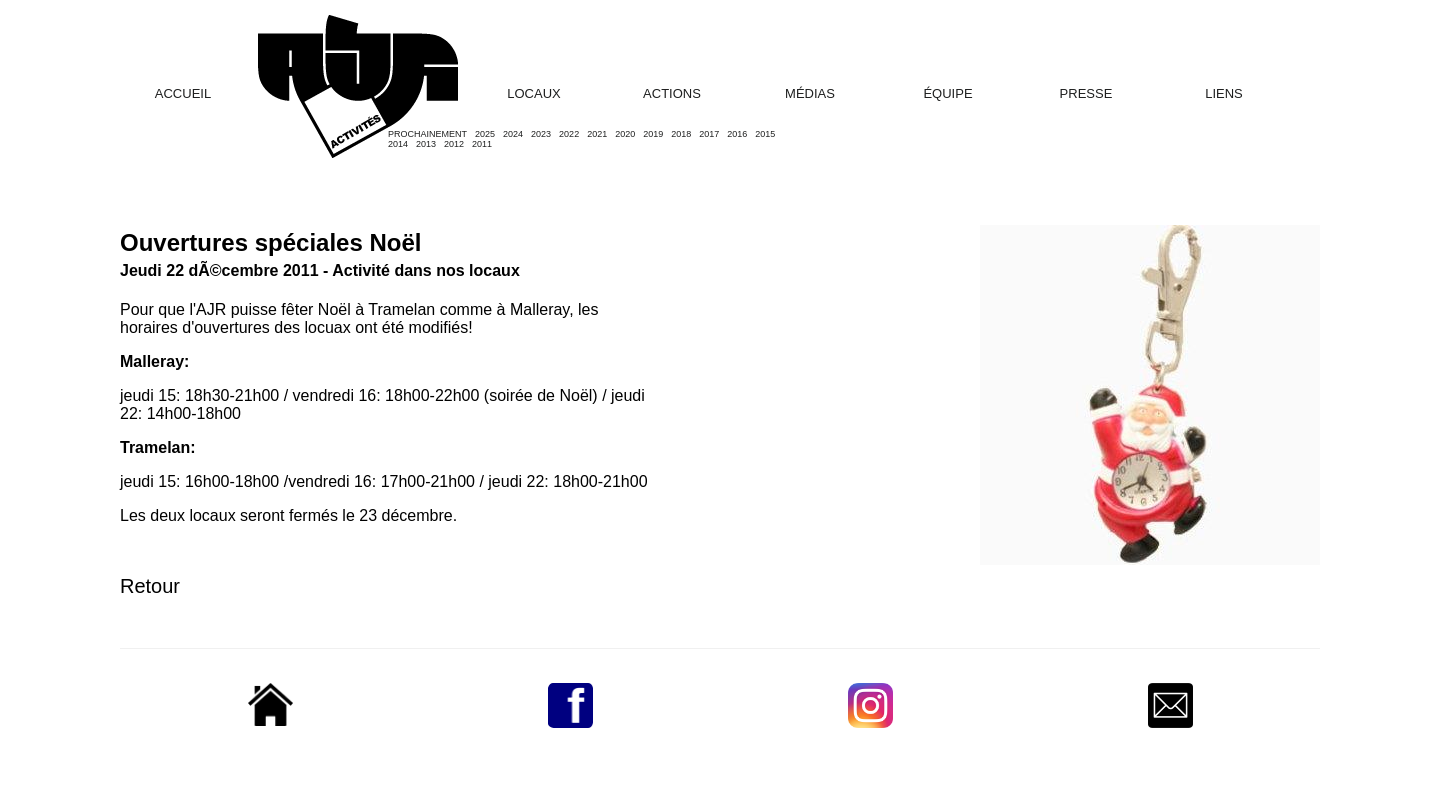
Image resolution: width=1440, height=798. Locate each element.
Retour (150, 586)
